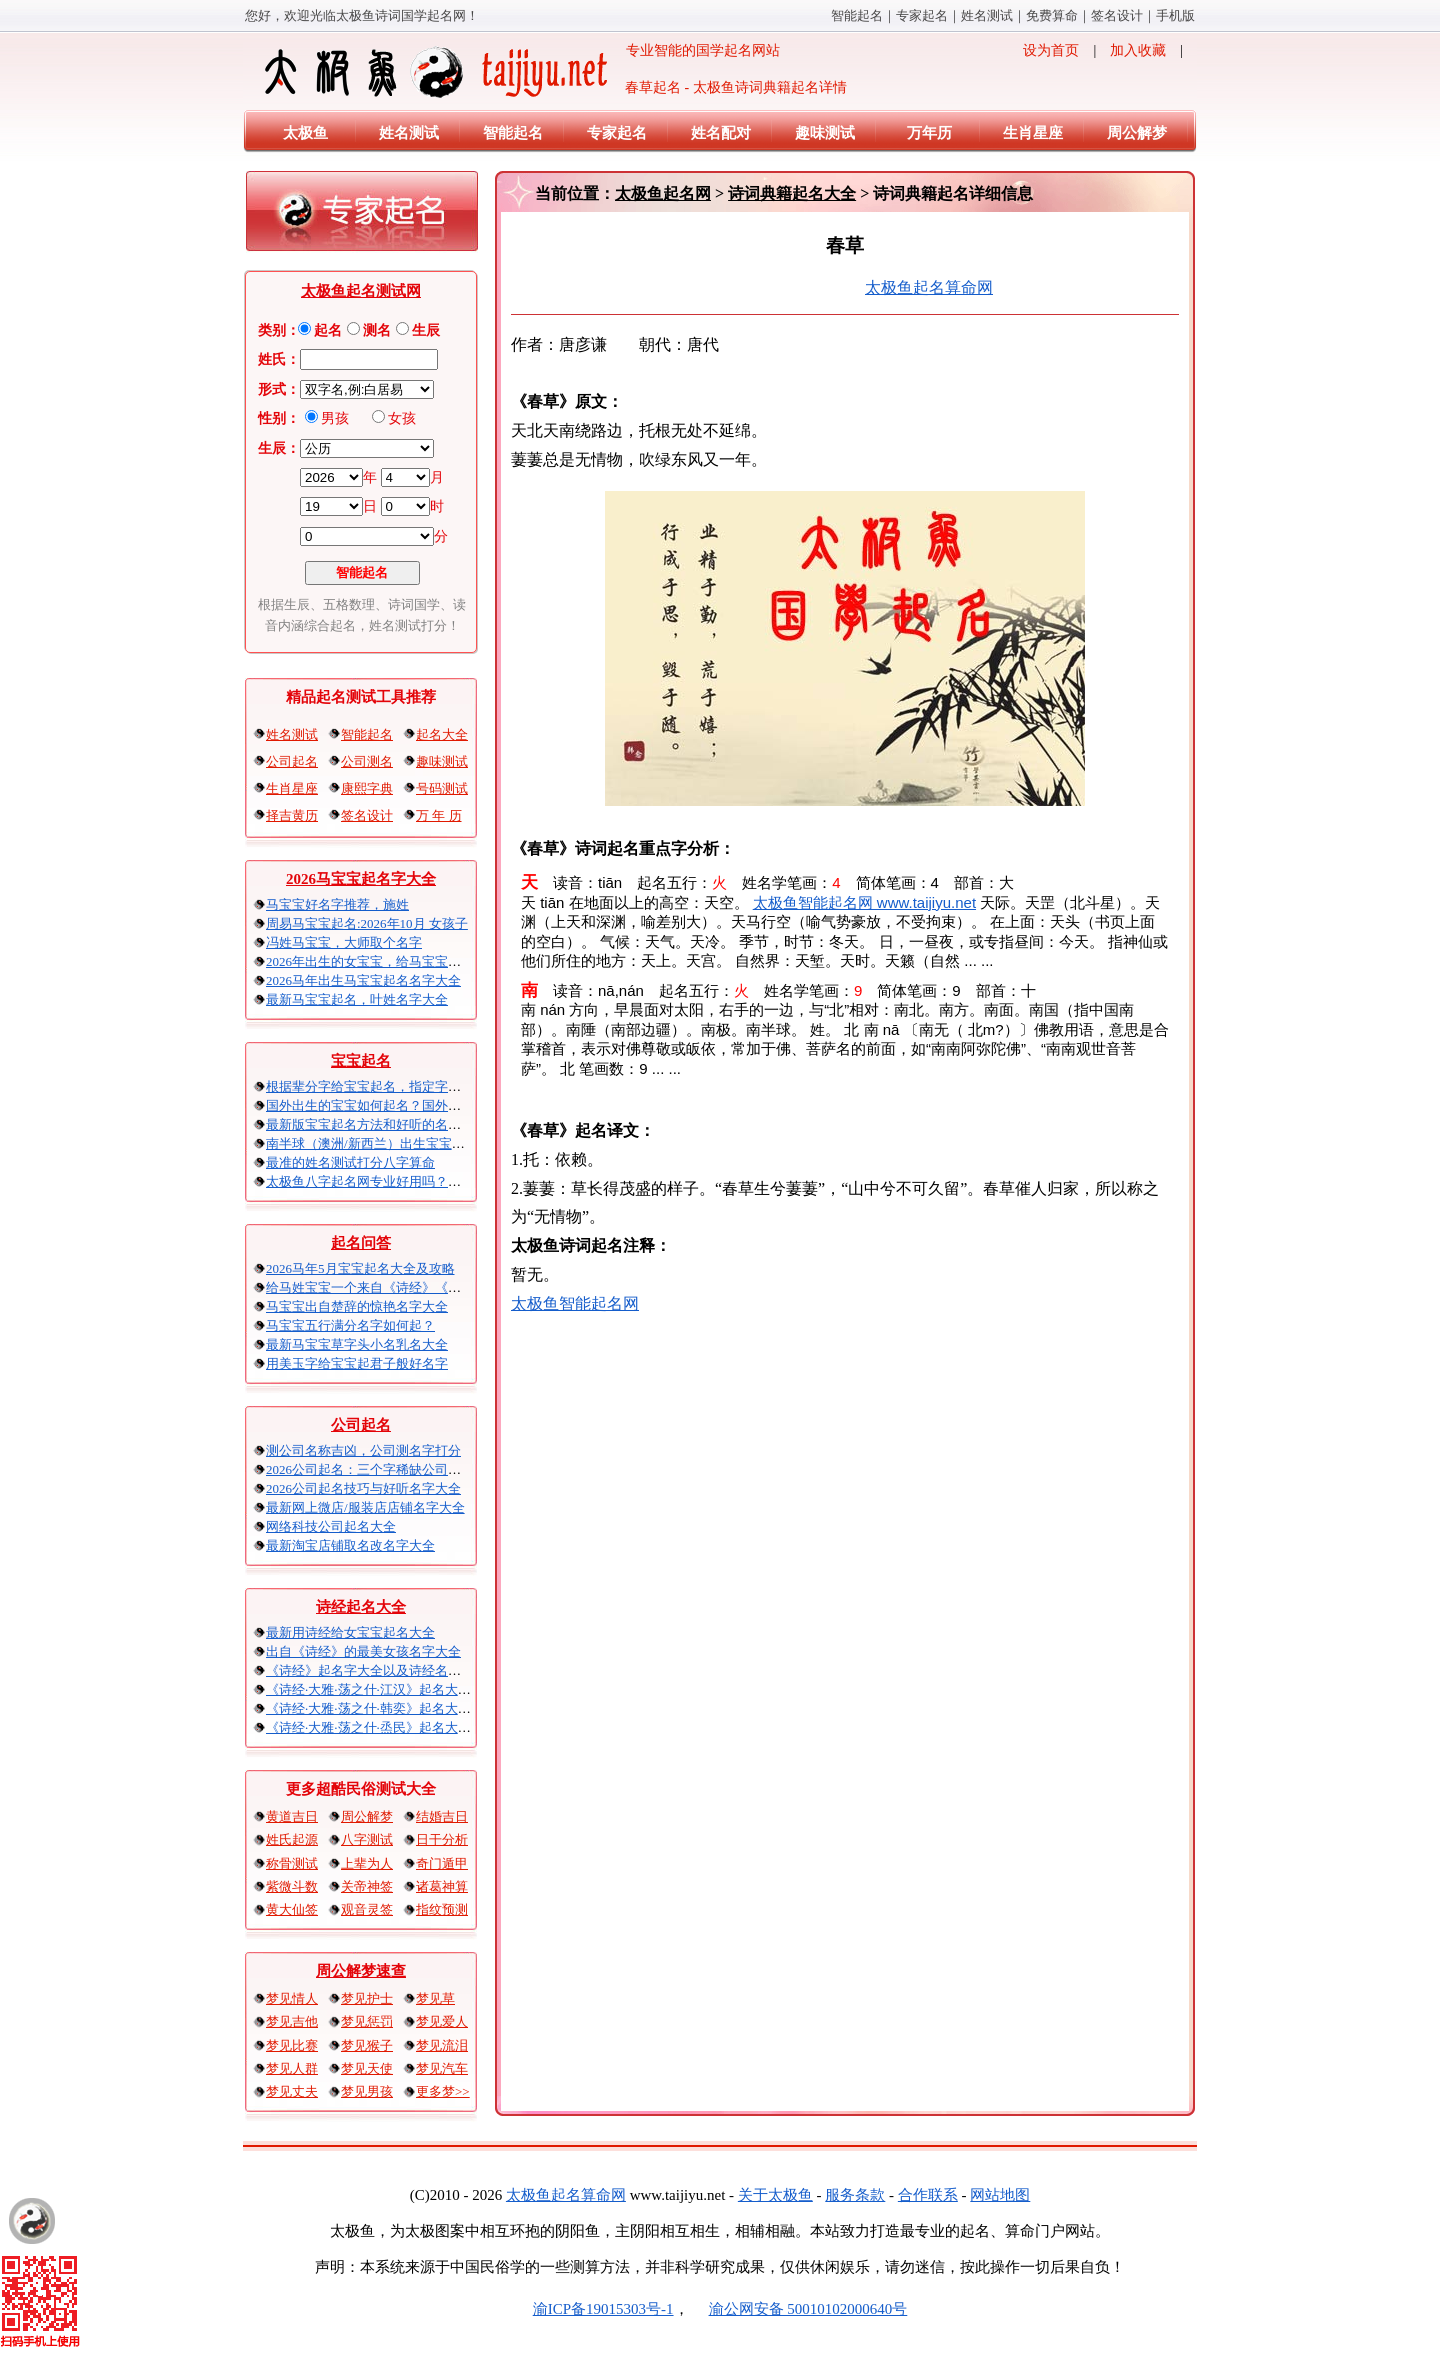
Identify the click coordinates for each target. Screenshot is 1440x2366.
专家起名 (922, 15)
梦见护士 (367, 1998)
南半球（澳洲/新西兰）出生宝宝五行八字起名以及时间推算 (437, 1143)
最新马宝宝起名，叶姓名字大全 (357, 999)
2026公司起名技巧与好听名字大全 (363, 1488)
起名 (328, 330)
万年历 (929, 133)
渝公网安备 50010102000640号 (798, 2309)
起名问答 (361, 1243)
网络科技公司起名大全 (331, 1526)
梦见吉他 (292, 2021)
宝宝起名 (361, 1061)
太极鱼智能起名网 (575, 1303)
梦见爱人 (442, 2021)
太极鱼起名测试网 (361, 291)
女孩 (402, 418)
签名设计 (1117, 15)
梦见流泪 (442, 2045)
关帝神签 (367, 1886)
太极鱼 (305, 133)
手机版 (1175, 15)
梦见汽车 (442, 2068)
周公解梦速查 (361, 1971)
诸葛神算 (442, 1886)
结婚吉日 (442, 1816)
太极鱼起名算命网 (929, 287)
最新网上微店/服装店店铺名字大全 (365, 1507)
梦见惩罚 (367, 2021)
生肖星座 (1033, 133)
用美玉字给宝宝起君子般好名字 (357, 1363)
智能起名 (857, 15)
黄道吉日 (292, 1816)
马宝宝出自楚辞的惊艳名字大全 (357, 1306)
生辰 (426, 330)
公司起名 (292, 761)
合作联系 (928, 2195)
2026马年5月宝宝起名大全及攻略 (360, 1268)
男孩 (335, 418)
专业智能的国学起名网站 (520, 72)
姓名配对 (721, 133)
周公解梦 (1137, 133)
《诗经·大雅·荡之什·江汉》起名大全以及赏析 (394, 1689)
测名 (377, 330)
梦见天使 (367, 2068)
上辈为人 (367, 1863)
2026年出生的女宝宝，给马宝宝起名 (370, 961)
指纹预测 (442, 1909)
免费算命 (1052, 15)
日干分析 (442, 1839)
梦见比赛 (292, 2045)
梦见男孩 (367, 2091)
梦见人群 (292, 2068)
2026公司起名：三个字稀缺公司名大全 (376, 1469)
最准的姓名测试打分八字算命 (350, 1162)
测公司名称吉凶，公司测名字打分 (363, 1450)
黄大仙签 (292, 1909)
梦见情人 (292, 1998)
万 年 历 (439, 815)
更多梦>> (443, 2091)
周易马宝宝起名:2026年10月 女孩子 (367, 923)
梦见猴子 (367, 2045)
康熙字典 (367, 788)
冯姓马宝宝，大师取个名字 (344, 942)
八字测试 (367, 1839)
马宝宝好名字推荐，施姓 (337, 904)
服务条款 (855, 2195)
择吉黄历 (292, 815)
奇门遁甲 (442, 1863)
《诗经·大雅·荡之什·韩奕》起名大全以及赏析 (394, 1708)
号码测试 (442, 788)
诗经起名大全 (361, 1607)
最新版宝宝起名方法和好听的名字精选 (376, 1124)
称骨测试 (292, 1863)
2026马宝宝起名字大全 (361, 879)
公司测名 (367, 761)
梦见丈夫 (292, 2091)
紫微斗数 (292, 1886)
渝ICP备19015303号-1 (603, 2309)
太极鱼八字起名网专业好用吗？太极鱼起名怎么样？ (415, 1181)
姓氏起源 (292, 1839)
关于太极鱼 (775, 2195)
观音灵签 (367, 1909)
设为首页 (1051, 50)
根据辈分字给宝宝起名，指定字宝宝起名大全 (396, 1086)
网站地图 (1000, 2195)
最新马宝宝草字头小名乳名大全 (357, 1344)
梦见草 (435, 1998)
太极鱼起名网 (663, 193)
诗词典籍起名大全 (792, 193)
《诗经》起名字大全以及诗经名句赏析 (376, 1670)
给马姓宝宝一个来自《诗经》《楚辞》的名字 (396, 1287)
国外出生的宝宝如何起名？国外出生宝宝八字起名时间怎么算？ (448, 1105)
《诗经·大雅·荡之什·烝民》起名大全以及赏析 (394, 1727)
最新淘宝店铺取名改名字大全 (350, 1545)
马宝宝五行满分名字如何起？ (350, 1325)
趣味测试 (825, 133)
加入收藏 (1138, 50)
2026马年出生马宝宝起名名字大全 (363, 980)
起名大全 (442, 734)
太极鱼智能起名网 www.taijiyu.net (864, 902)
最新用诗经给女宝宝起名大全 (350, 1632)
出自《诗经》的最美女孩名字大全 (363, 1651)
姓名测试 (987, 15)
